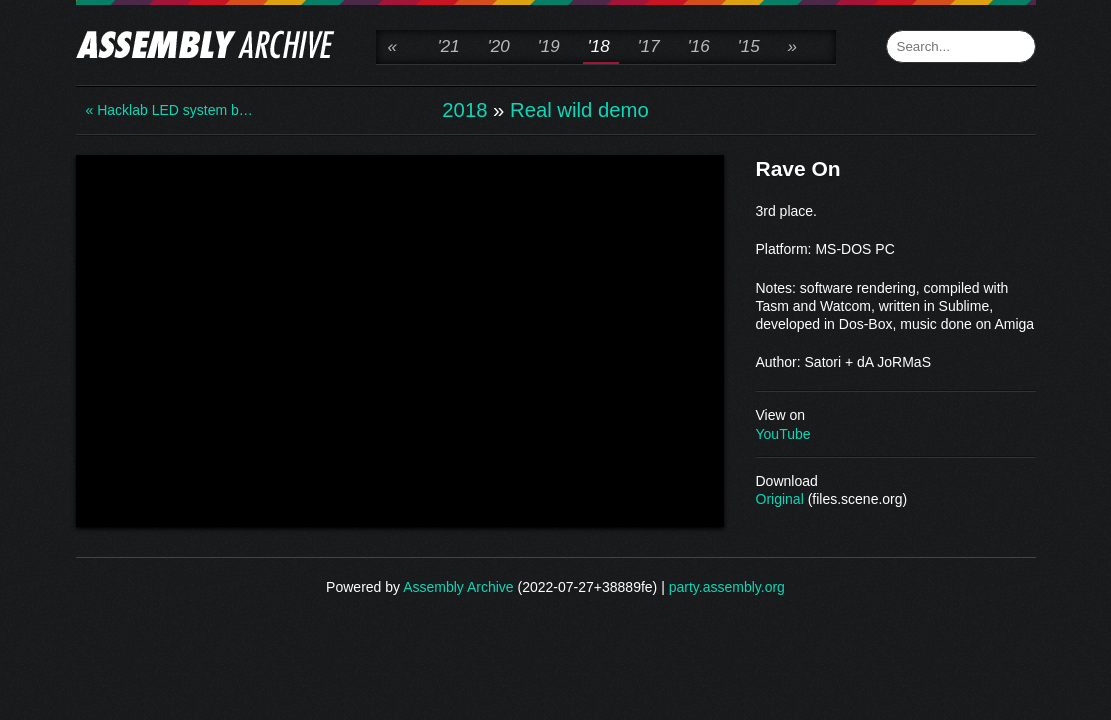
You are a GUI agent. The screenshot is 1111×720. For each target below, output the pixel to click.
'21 (449, 46)
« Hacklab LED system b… (166, 110)
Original (780, 499)
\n (400, 339)
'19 (549, 46)
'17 (649, 46)
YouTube (783, 434)
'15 (749, 46)
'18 (599, 46)
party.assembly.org (727, 587)
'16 (699, 46)
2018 (464, 110)
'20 (499, 46)
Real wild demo (579, 110)
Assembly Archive (458, 587)
